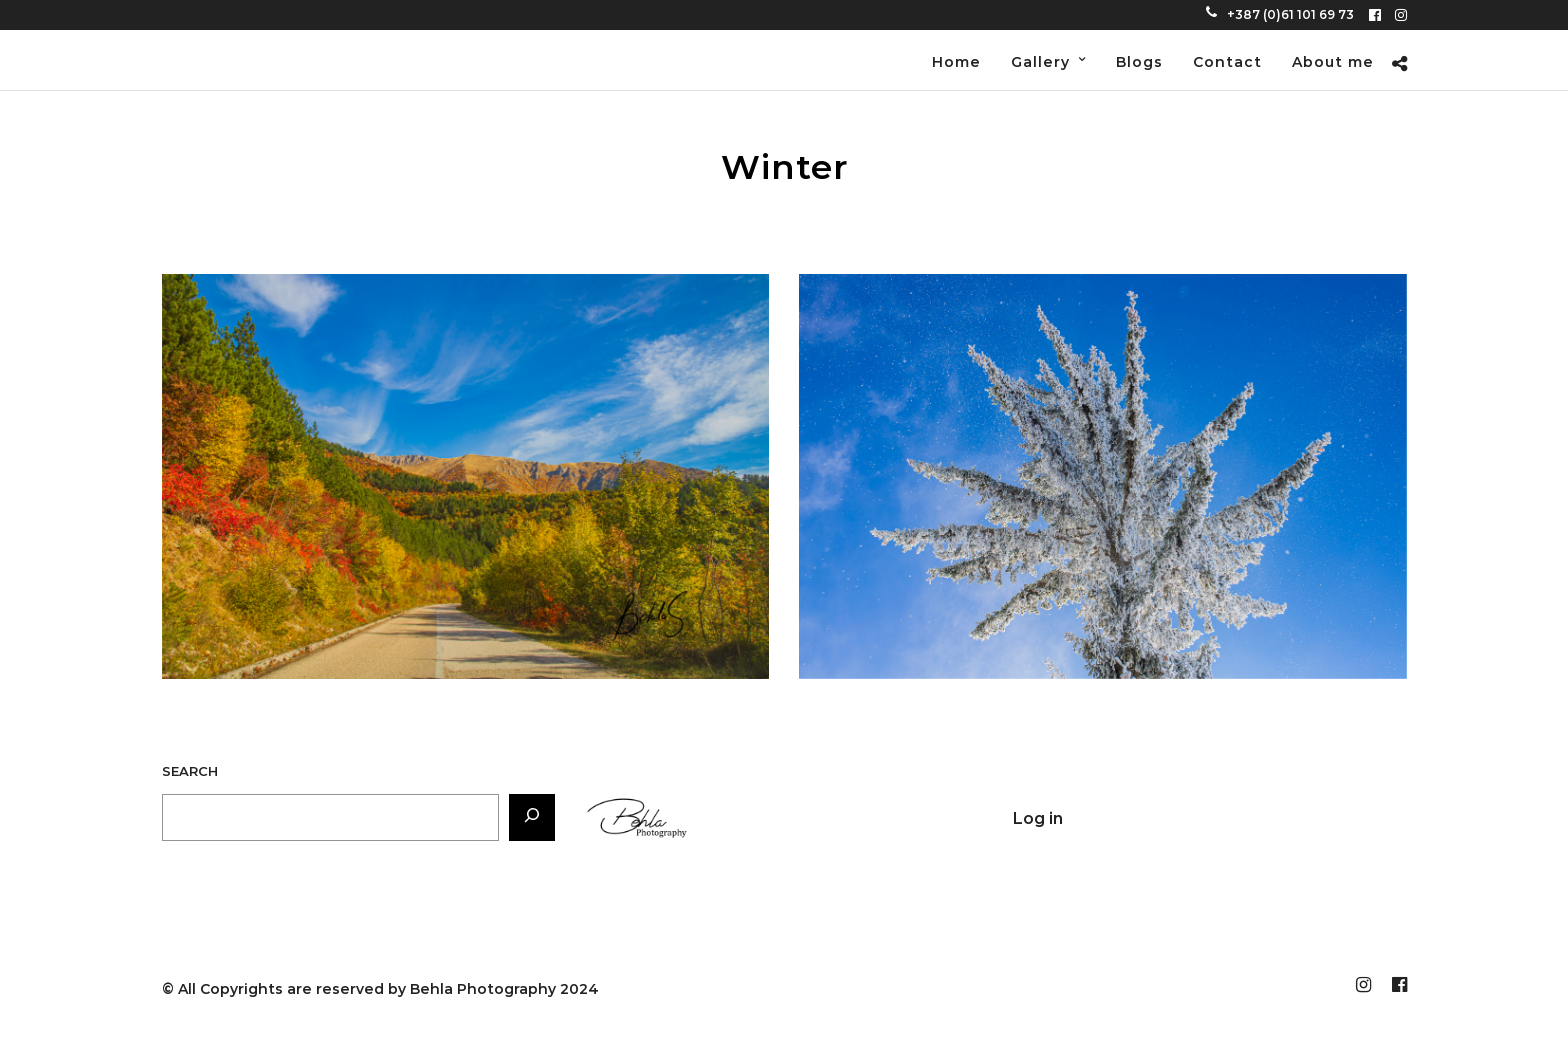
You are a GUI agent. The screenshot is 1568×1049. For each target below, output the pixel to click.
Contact (1227, 62)
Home (956, 62)
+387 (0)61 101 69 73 (1280, 14)
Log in (1038, 818)
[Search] (532, 817)
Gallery (1040, 62)
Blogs (1139, 62)
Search (190, 771)
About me (1333, 62)
